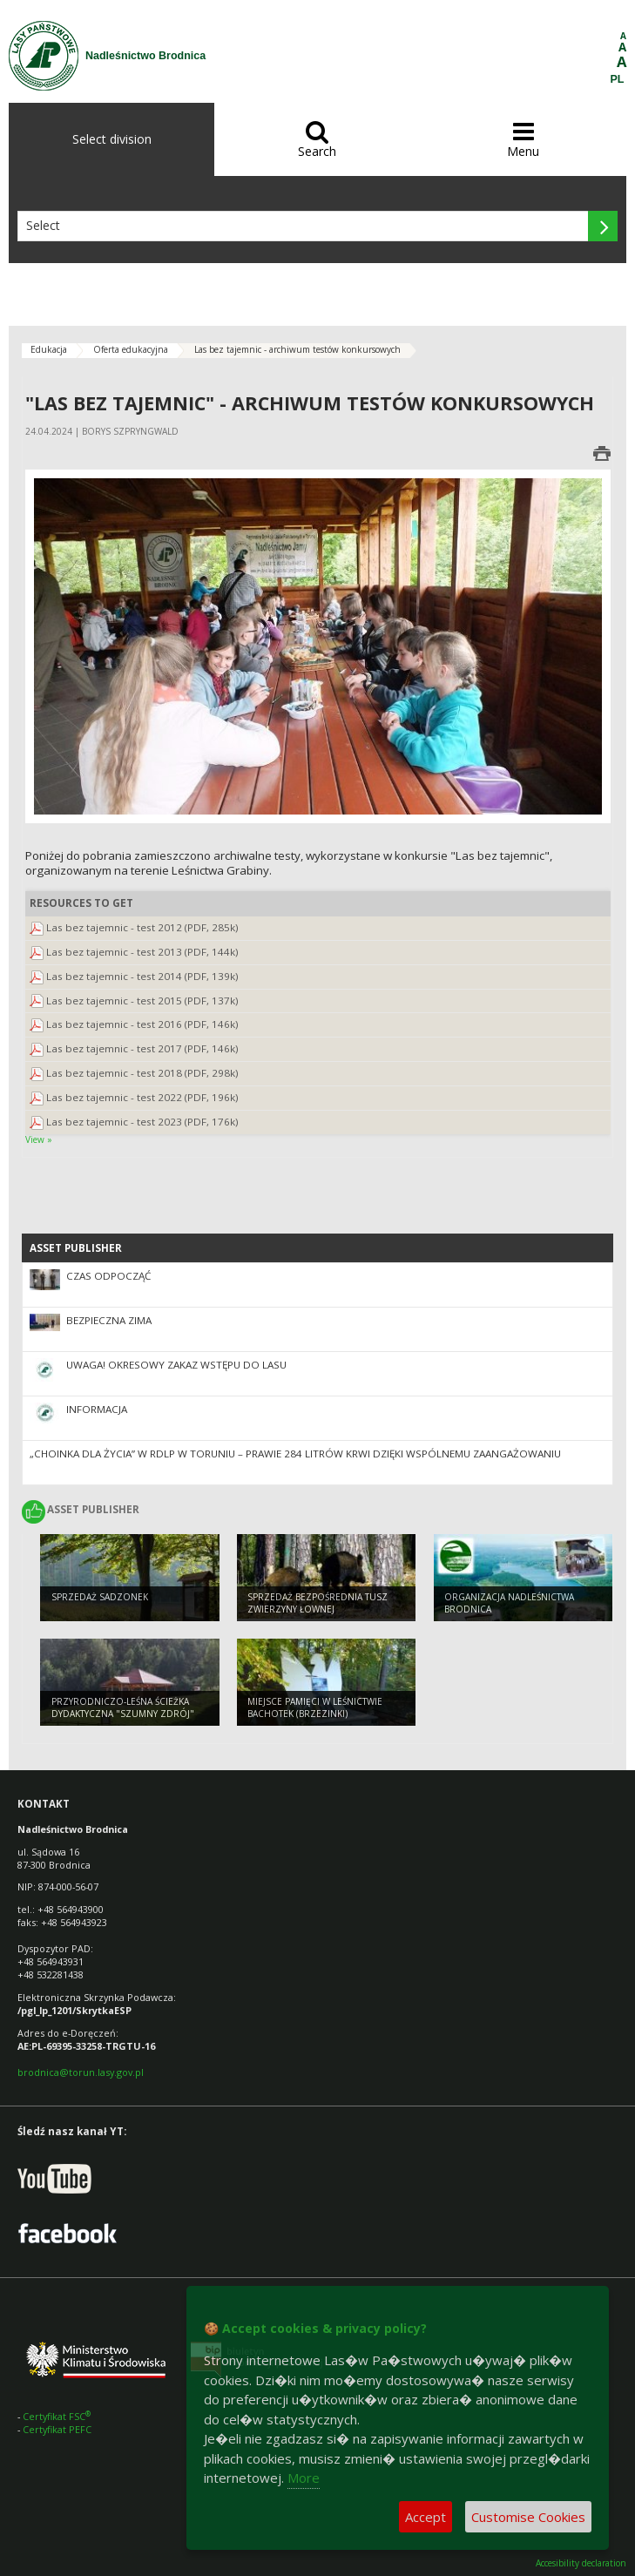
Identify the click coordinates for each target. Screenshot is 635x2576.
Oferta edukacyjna (130, 349)
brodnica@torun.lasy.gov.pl (80, 2072)
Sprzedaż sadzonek (99, 1597)
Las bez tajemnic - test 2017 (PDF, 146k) (142, 1048)
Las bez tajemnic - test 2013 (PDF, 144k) (142, 951)
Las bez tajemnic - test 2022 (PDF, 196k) (142, 1097)
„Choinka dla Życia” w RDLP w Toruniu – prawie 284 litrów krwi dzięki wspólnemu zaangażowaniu (295, 1453)
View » (38, 1139)
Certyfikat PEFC (57, 2429)
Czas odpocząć (108, 1275)
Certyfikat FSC (57, 2416)
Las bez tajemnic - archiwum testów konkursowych (297, 349)
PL (618, 79)
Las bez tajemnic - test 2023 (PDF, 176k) (142, 1121)
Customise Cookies (528, 2516)
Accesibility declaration (581, 2563)
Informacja (96, 1409)
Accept (425, 2516)
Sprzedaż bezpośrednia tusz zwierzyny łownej (317, 1603)
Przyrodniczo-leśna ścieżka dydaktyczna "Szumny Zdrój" (122, 1708)
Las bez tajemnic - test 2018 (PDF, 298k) (142, 1072)
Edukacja (48, 349)
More (303, 2477)
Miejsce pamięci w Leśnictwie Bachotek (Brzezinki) (314, 1708)
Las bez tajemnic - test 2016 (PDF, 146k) (142, 1024)
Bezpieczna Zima (109, 1320)
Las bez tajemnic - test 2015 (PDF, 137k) (142, 1000)
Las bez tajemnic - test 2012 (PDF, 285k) (142, 927)
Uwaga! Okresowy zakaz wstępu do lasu (176, 1364)
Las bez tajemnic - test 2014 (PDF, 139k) (142, 976)
